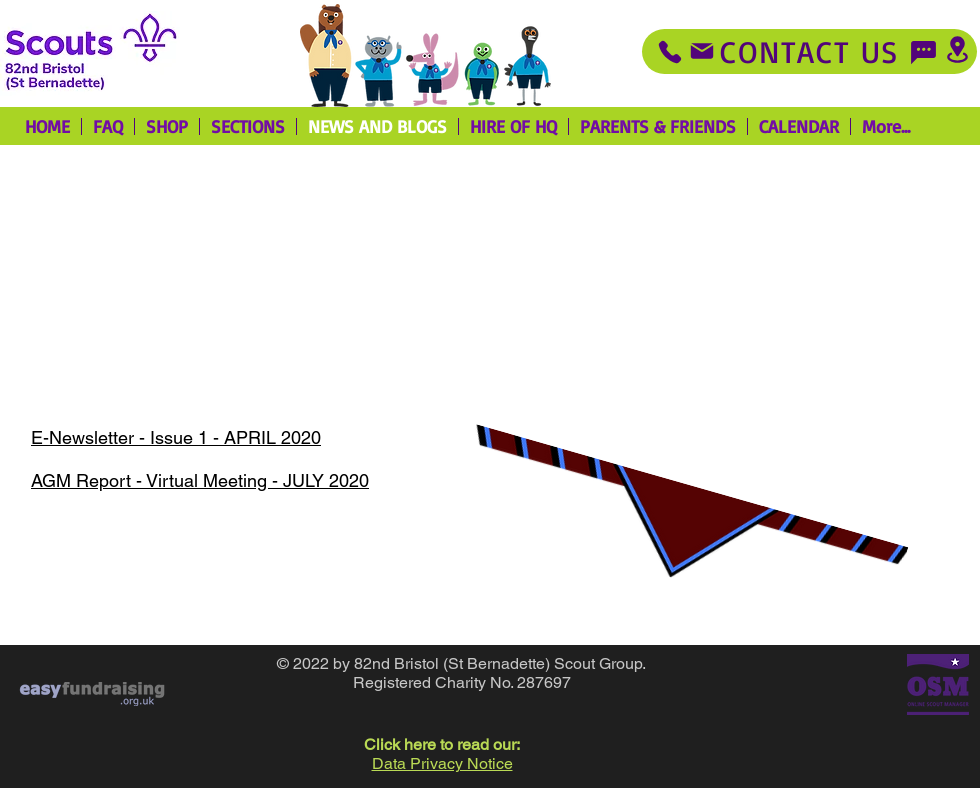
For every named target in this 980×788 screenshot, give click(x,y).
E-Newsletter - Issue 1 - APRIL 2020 (176, 437)
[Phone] (670, 52)
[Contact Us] (809, 51)
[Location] (957, 49)
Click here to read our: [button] (442, 744)
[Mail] (702, 51)
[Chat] (923, 52)
